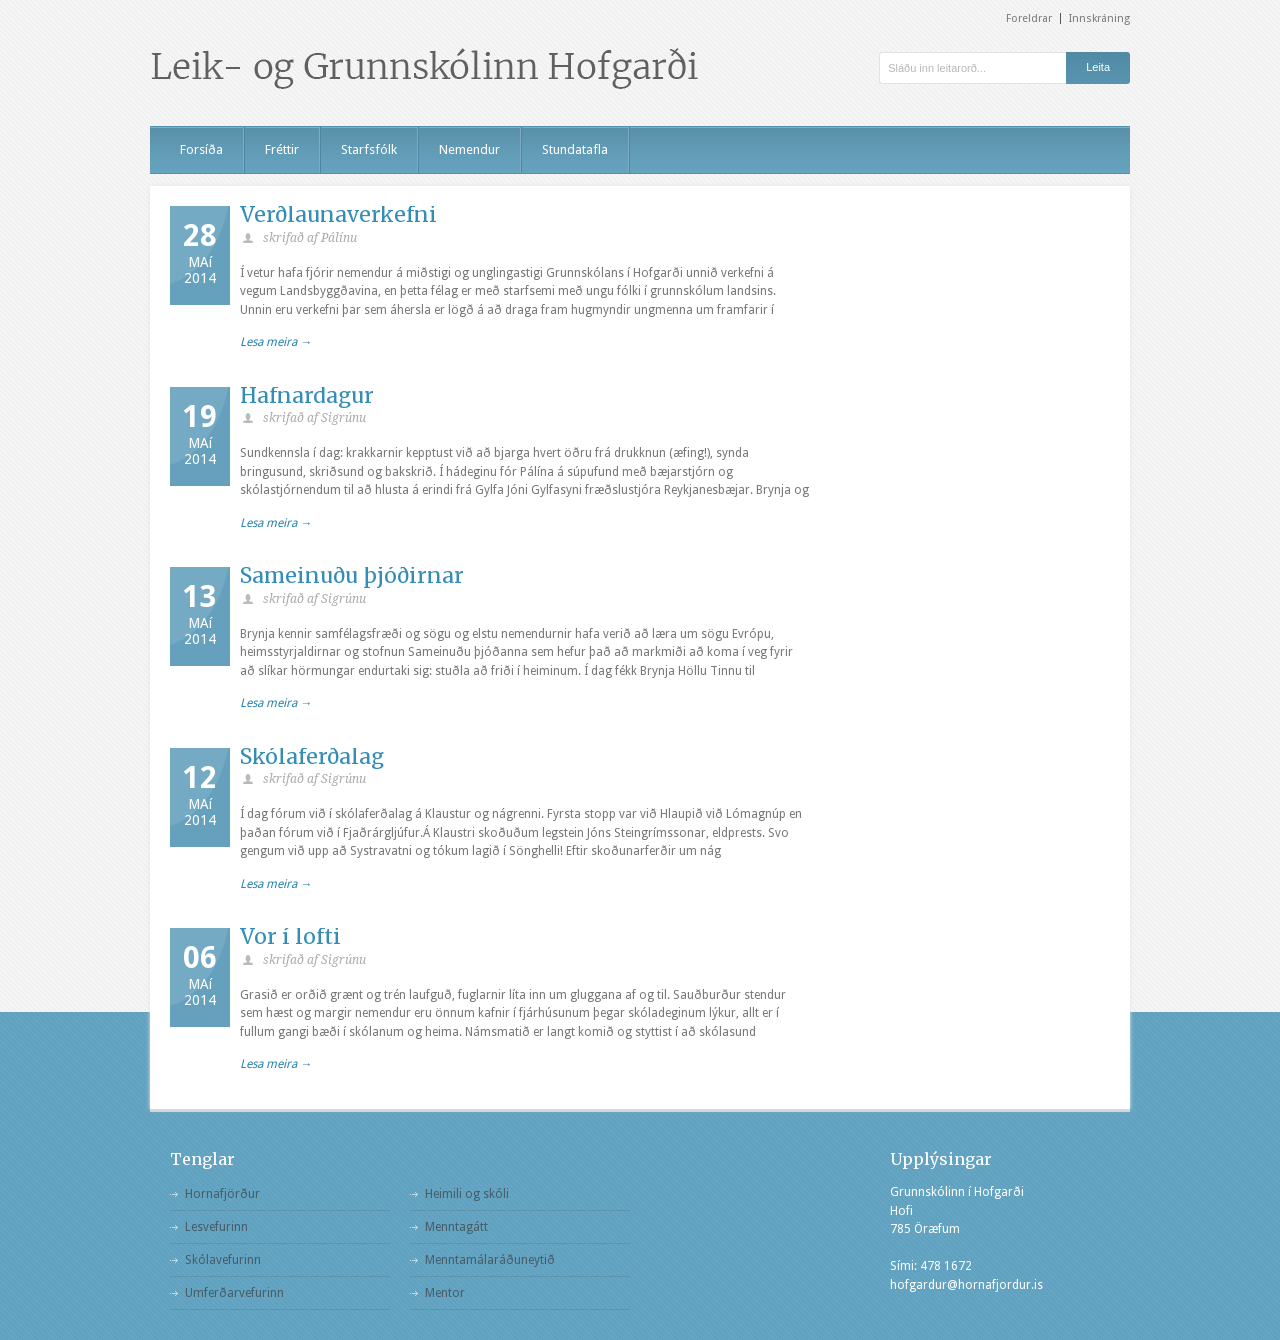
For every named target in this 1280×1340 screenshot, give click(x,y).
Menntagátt (456, 1227)
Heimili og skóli (467, 1194)
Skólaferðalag (312, 756)
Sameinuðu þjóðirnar (352, 575)
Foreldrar (1029, 18)
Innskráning (1099, 18)
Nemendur (469, 149)
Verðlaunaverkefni (338, 214)
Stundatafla (575, 149)
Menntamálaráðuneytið (490, 1260)
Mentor (445, 1293)
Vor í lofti (290, 936)
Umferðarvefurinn (234, 1293)
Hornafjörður (222, 1194)
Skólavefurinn (223, 1260)
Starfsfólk (369, 149)
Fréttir (282, 149)
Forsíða (201, 149)
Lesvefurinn (216, 1227)
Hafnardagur (307, 395)
